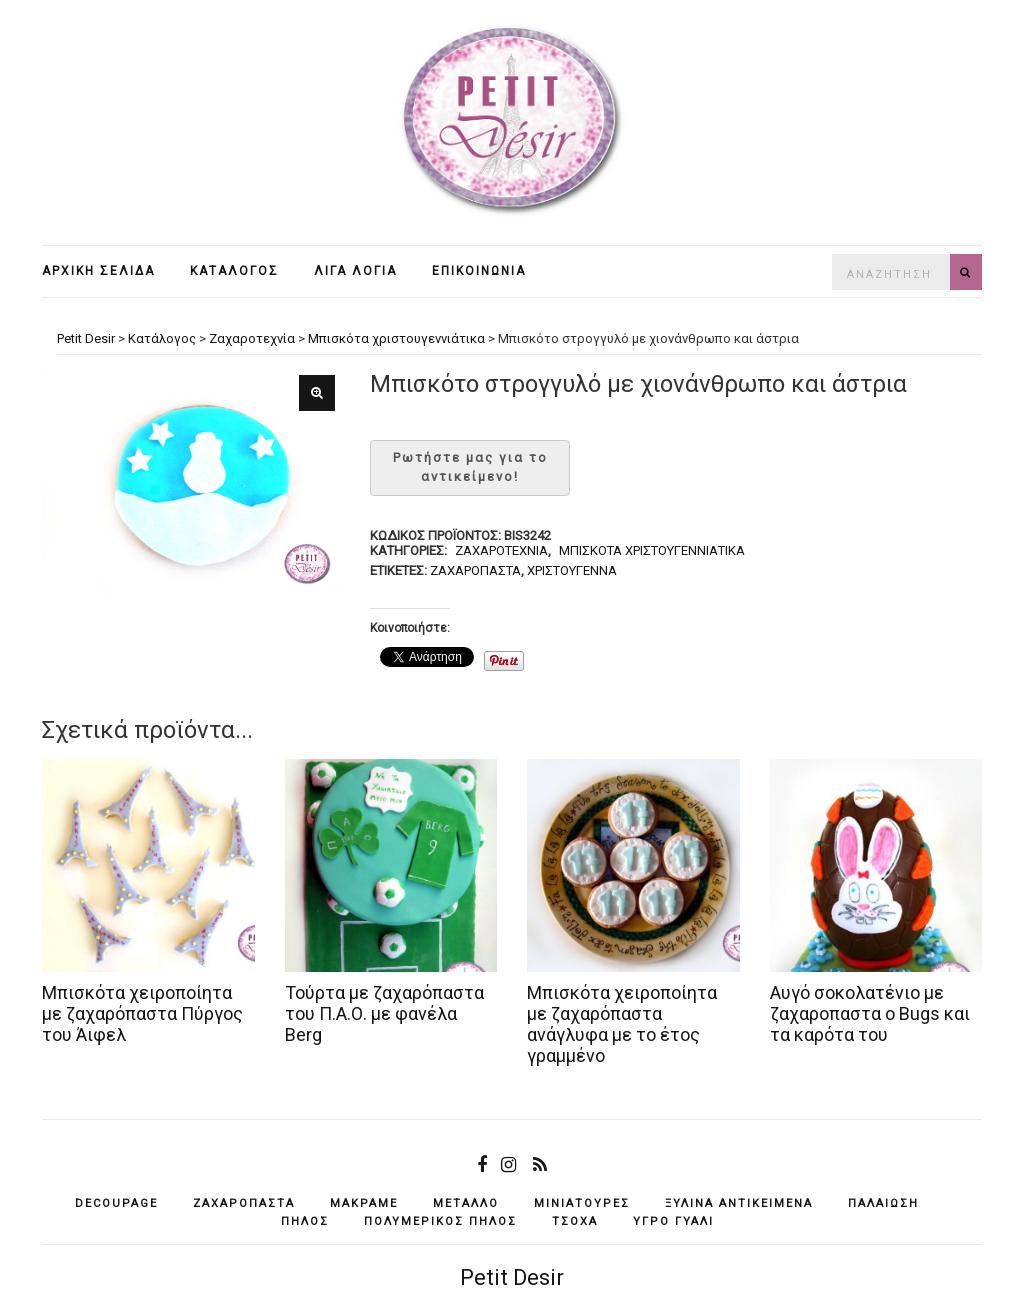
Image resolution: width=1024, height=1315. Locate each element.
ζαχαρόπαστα (475, 570)
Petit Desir (512, 1277)
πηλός (305, 1221)
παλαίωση (883, 1203)
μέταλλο (466, 1203)
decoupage (116, 1203)
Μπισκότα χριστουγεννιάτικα (652, 550)
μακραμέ (364, 1203)
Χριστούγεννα (572, 570)
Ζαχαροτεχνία (501, 550)
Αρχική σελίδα (98, 271)
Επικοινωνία (479, 271)
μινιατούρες (582, 1203)
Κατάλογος (234, 271)
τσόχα (575, 1221)
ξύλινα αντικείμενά (739, 1203)
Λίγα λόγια (355, 271)
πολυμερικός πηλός (440, 1221)
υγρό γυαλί (673, 1221)
